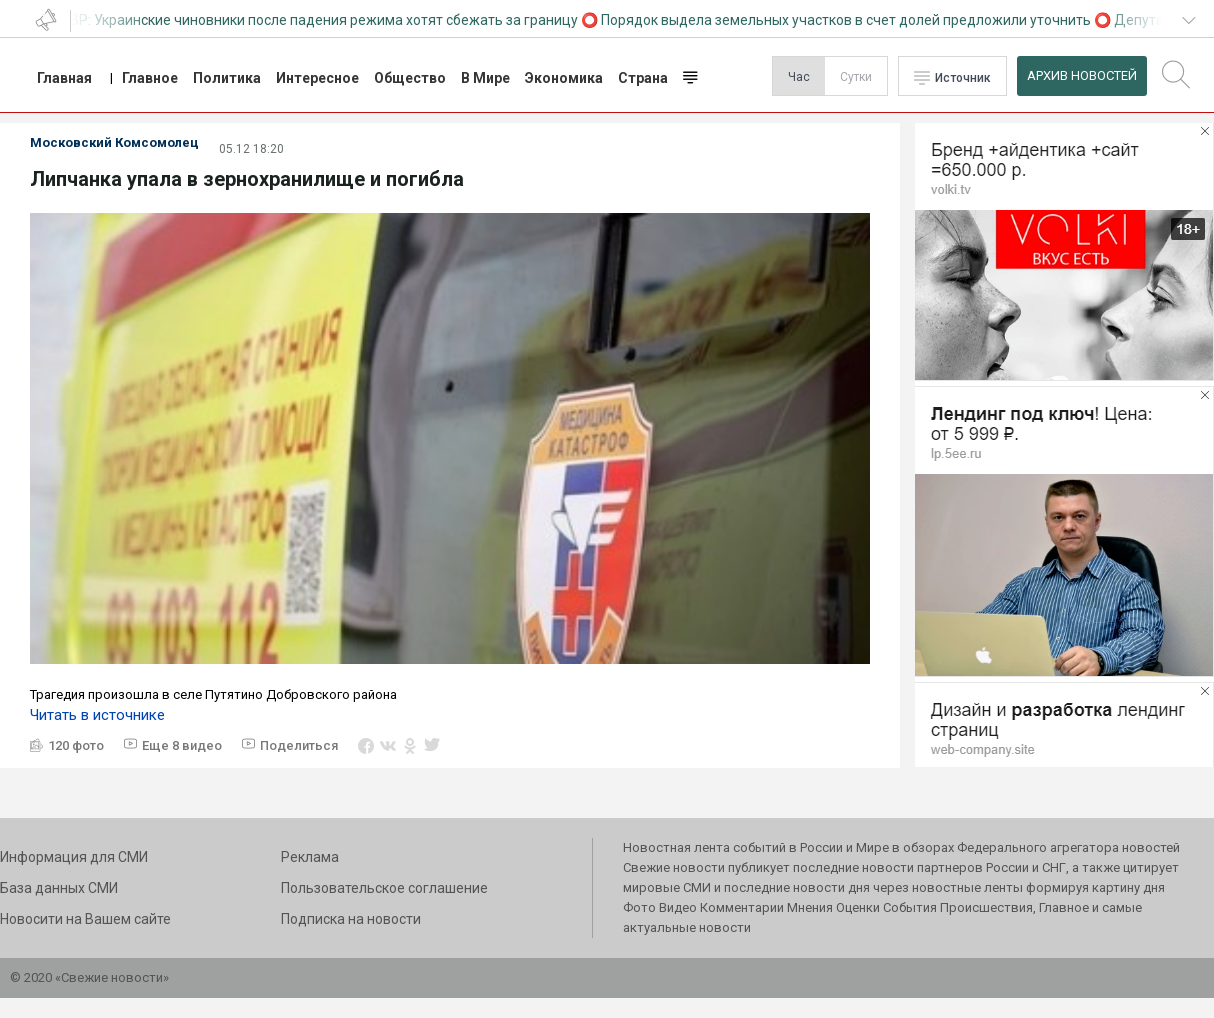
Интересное (317, 78)
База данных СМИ (59, 888)
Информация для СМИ (74, 857)
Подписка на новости (351, 919)
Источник (963, 78)
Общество (410, 78)
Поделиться (299, 745)
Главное (150, 78)
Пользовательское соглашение (384, 888)
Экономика (564, 78)
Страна (643, 78)
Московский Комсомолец (114, 142)
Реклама (310, 857)
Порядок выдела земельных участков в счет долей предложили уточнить (848, 20)
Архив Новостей (1082, 75)
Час (799, 77)
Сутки (856, 77)
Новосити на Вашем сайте (85, 919)
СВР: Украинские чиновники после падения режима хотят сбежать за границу (321, 20)
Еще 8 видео (182, 745)
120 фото (76, 745)
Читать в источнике (97, 715)
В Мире (485, 78)
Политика (227, 78)
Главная (64, 78)
